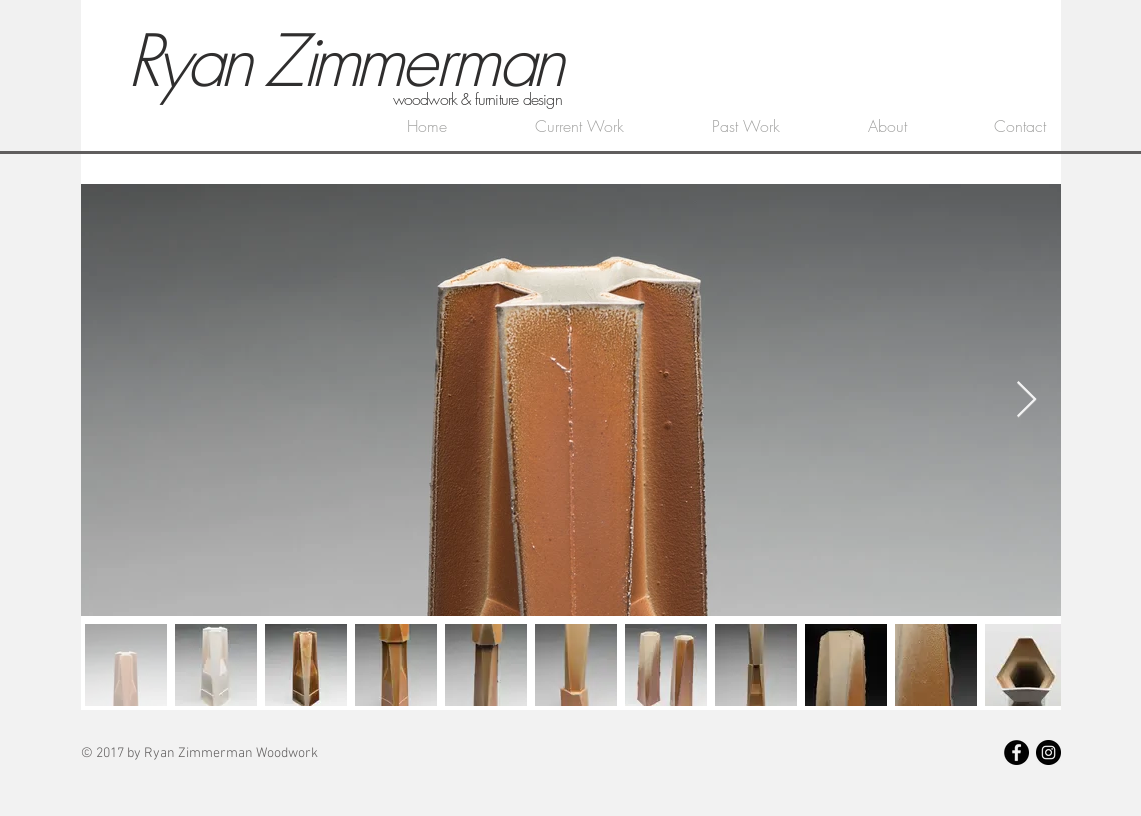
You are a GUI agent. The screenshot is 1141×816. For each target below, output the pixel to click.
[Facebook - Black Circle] (1016, 752)
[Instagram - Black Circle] (1048, 752)
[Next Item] (1026, 400)
